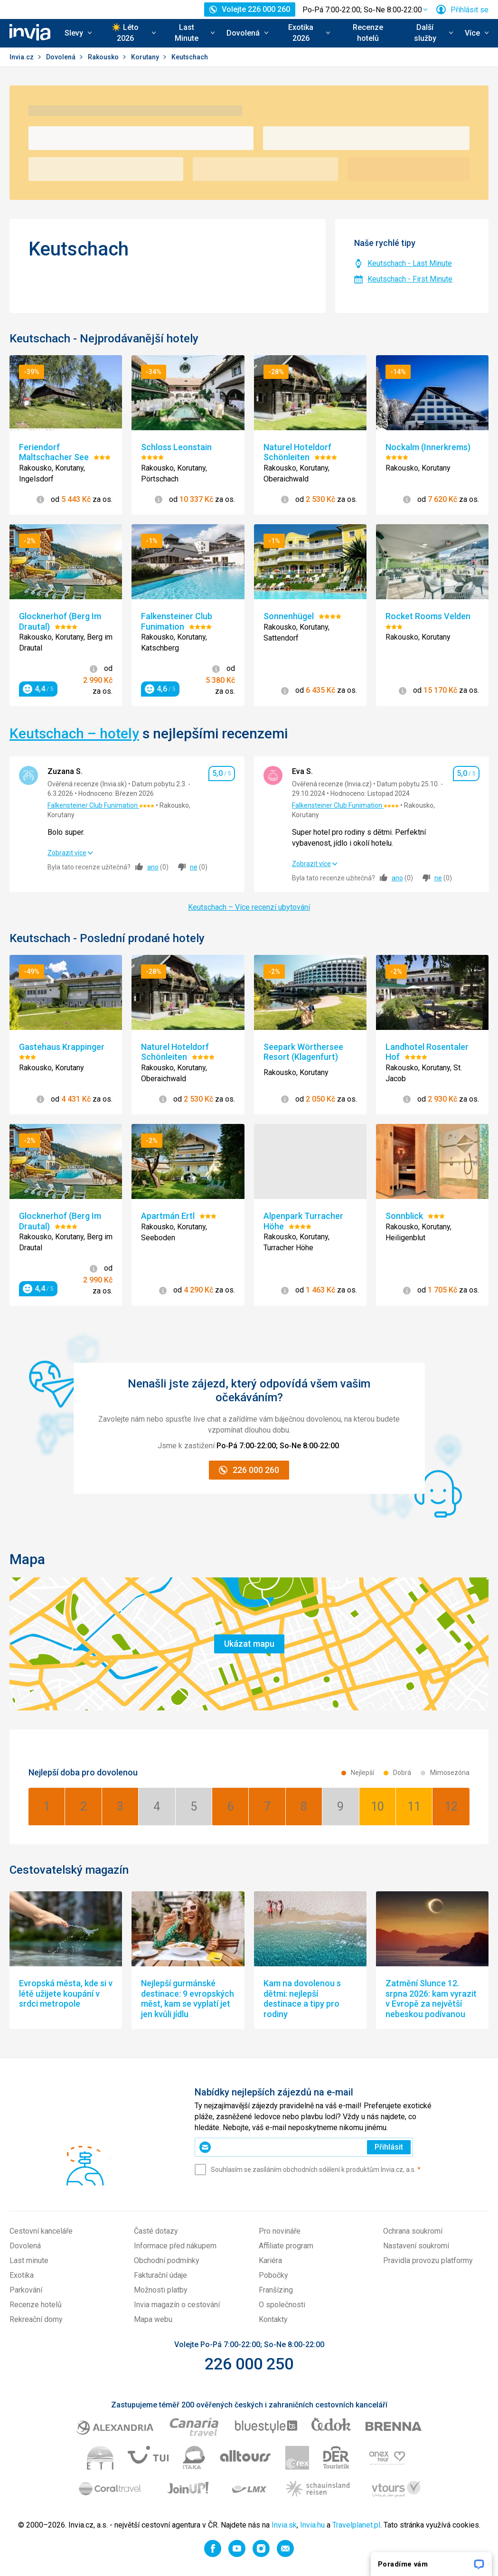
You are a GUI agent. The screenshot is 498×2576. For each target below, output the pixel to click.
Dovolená (61, 57)
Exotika (21, 2275)
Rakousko (104, 57)
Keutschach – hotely (74, 733)
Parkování (25, 2289)
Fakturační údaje (160, 2275)
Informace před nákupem (175, 2245)
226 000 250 (249, 2363)
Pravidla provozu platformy (428, 2260)
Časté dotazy (156, 2231)
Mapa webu (153, 2319)
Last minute (28, 2260)
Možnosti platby (161, 2289)
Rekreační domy (36, 2319)
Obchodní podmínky (166, 2260)
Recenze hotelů (368, 33)
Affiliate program (286, 2245)
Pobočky (273, 2275)
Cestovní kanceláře (41, 2231)
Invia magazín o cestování (177, 2304)
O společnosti (282, 2304)
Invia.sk (284, 2524)
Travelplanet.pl (356, 2524)
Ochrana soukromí (412, 2231)
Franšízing (276, 2289)
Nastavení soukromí (416, 2245)
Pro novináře (280, 2231)
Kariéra (270, 2260)
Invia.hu (312, 2524)
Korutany (145, 57)
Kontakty (273, 2319)
